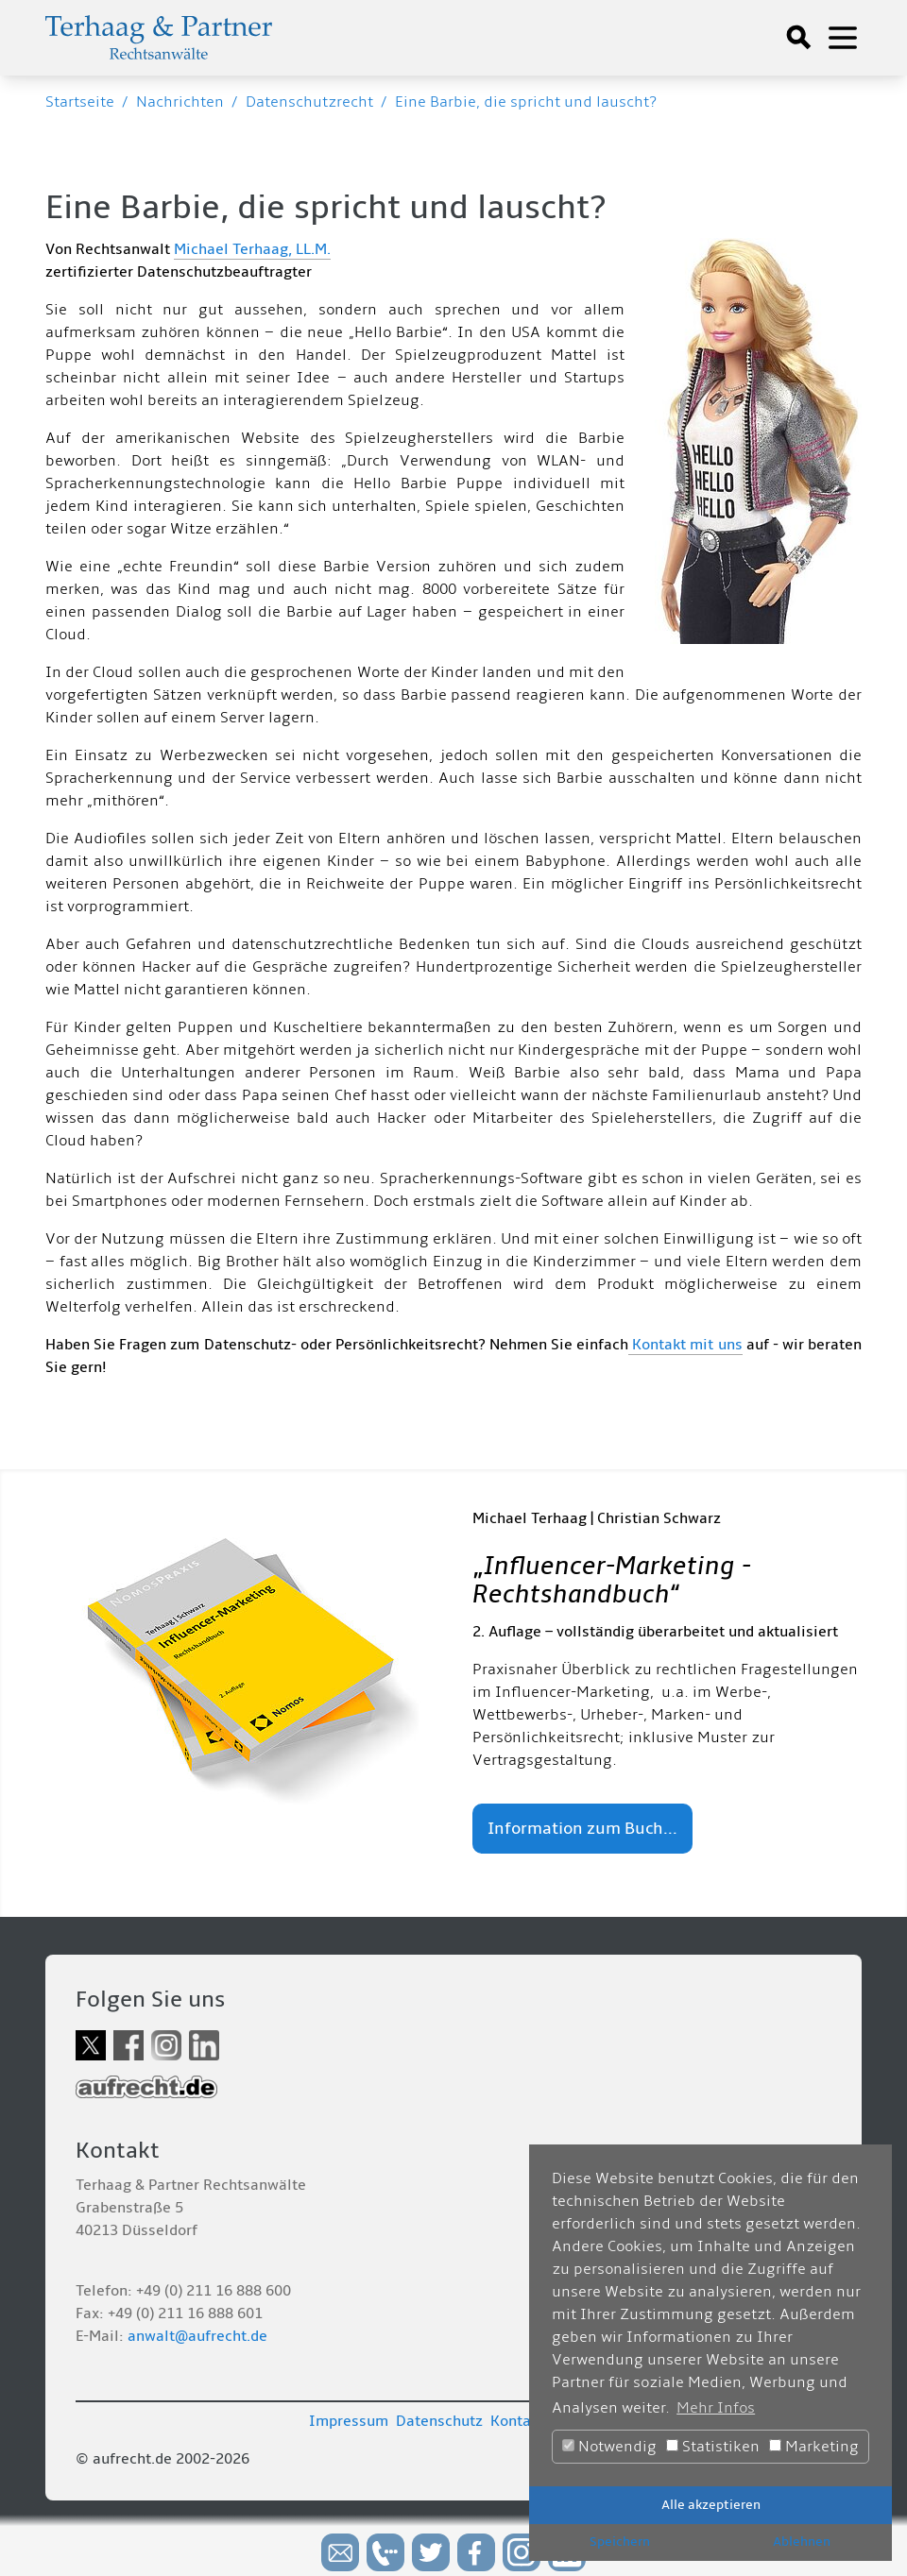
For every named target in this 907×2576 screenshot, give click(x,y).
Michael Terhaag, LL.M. (252, 249)
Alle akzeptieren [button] (711, 2505)
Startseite (79, 102)
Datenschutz (439, 2421)
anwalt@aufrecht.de (197, 2336)
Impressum (348, 2421)
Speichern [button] (620, 2542)
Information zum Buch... (582, 1829)
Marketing (814, 2446)
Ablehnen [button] (801, 2542)
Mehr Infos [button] (715, 2407)
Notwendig (609, 2446)
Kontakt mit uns (685, 1344)
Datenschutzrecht (309, 102)
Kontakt (517, 2421)
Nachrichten (180, 102)
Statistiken (713, 2446)
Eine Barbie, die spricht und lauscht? (526, 102)
